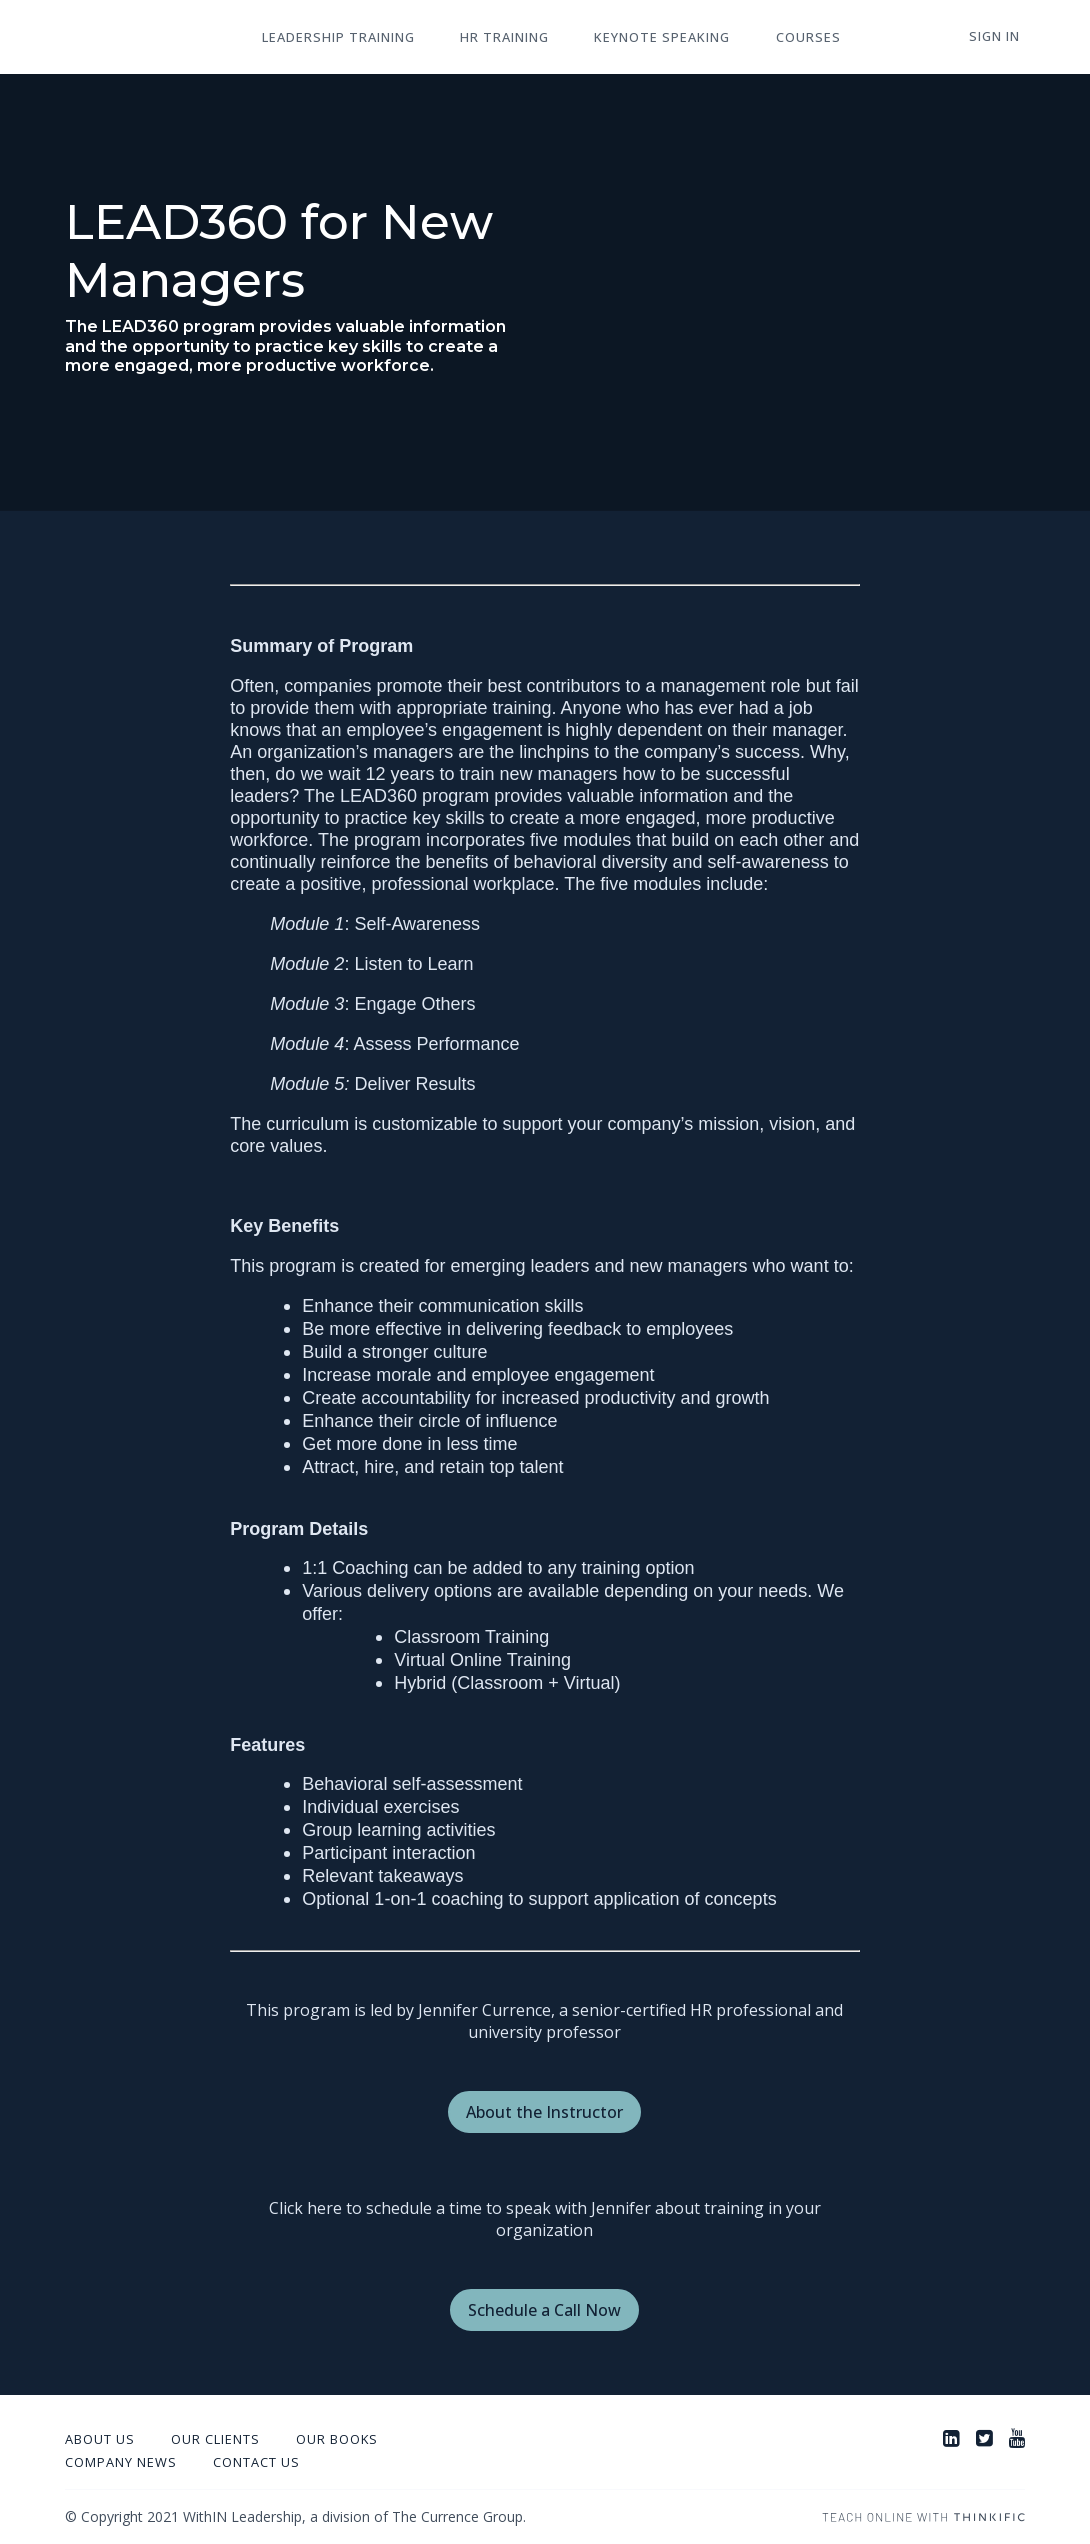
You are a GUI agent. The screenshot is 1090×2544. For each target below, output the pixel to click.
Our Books (337, 2439)
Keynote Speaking (639, 38)
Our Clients (215, 2439)
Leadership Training (333, 38)
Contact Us (256, 2462)
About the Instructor (544, 2112)
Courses (775, 38)
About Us (100, 2439)
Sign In (999, 37)
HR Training (490, 38)
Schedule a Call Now (544, 2310)
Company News (121, 2462)
